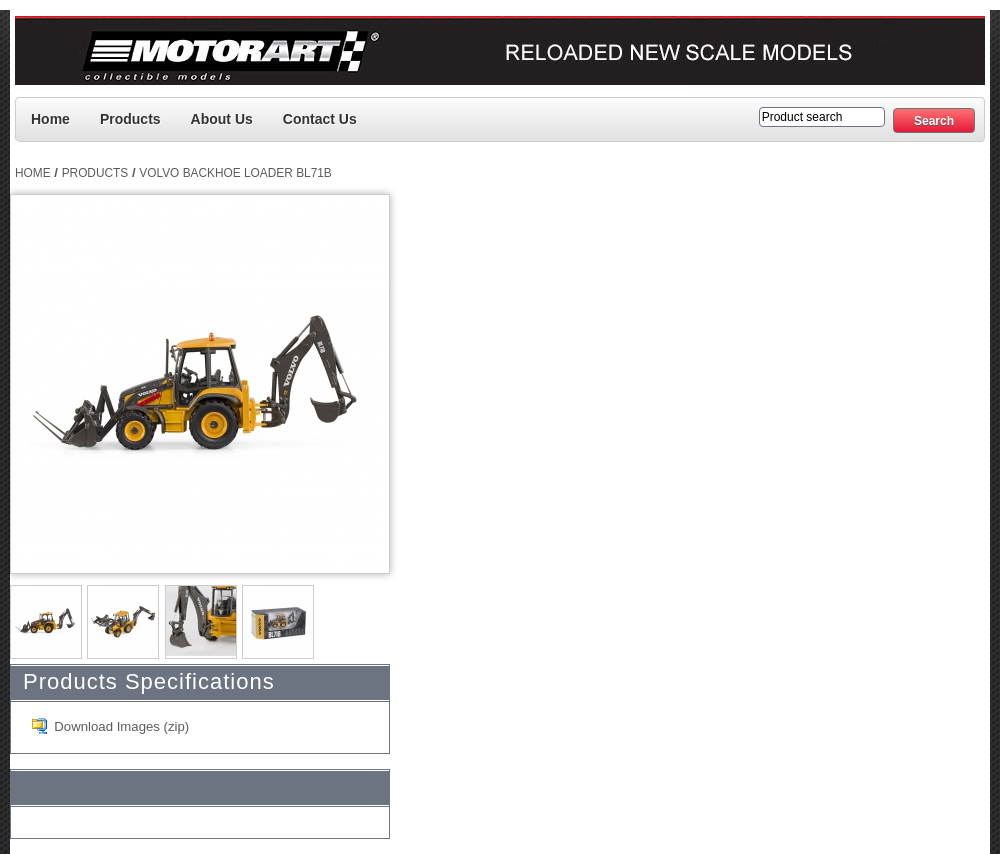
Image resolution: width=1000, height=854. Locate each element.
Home (50, 119)
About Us (222, 119)
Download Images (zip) (121, 726)
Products (130, 119)
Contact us (320, 119)
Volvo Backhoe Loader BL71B (235, 173)
